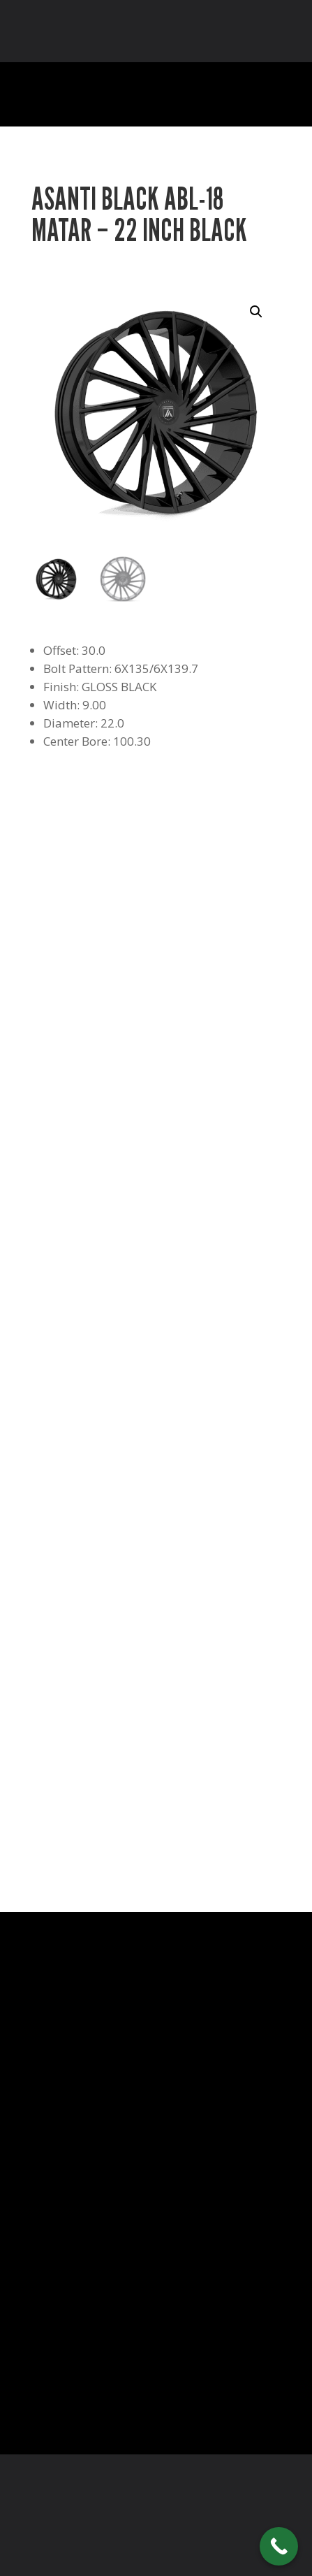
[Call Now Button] (279, 2546)
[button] (256, 311)
